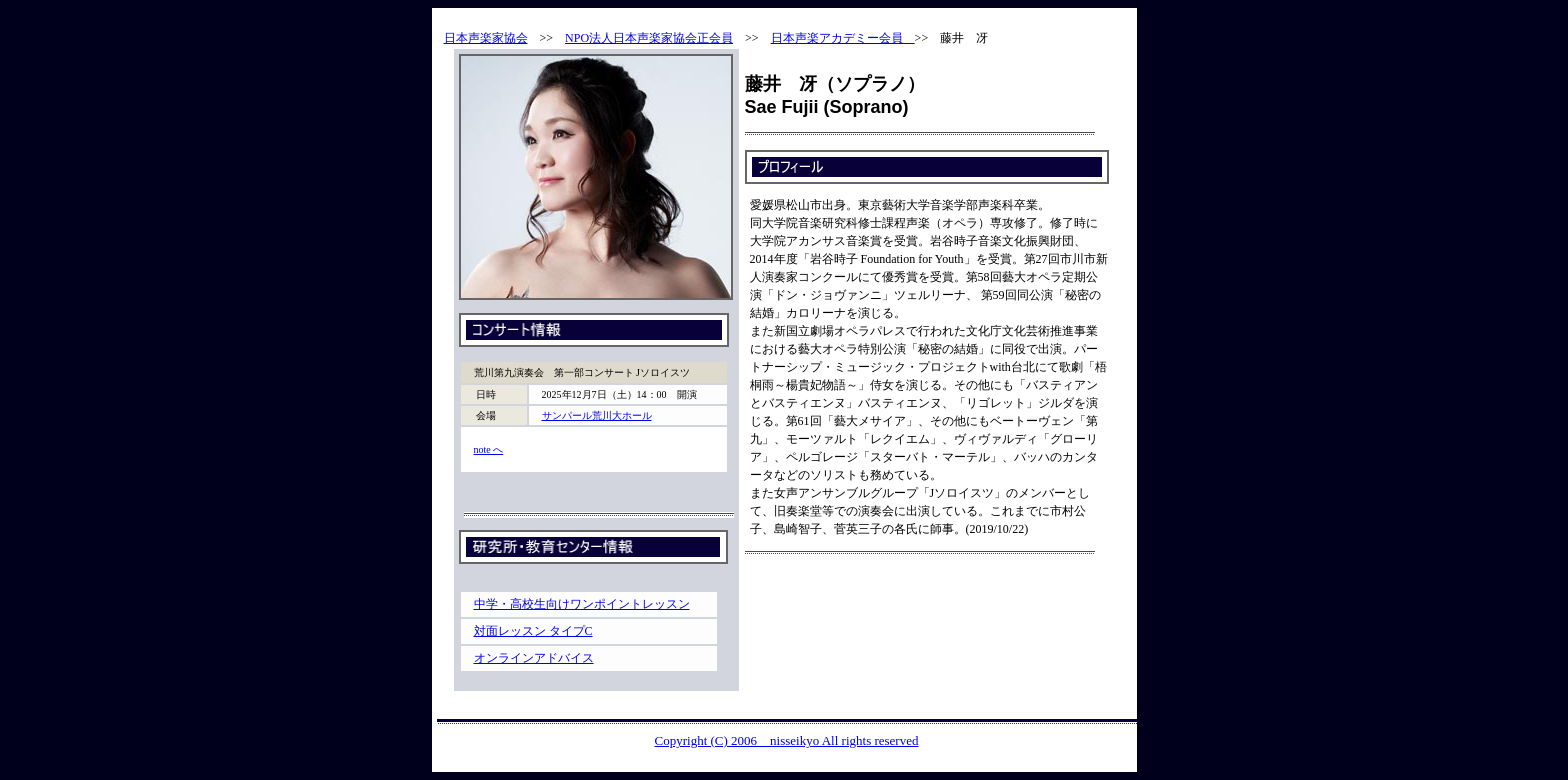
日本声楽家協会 (486, 38)
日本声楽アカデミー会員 (843, 38)
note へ (489, 449)
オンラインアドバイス (534, 658)
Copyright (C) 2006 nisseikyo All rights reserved (787, 740)
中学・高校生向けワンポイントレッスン (582, 604)
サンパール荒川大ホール (597, 415)
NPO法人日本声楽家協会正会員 (649, 38)
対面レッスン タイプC (533, 631)
